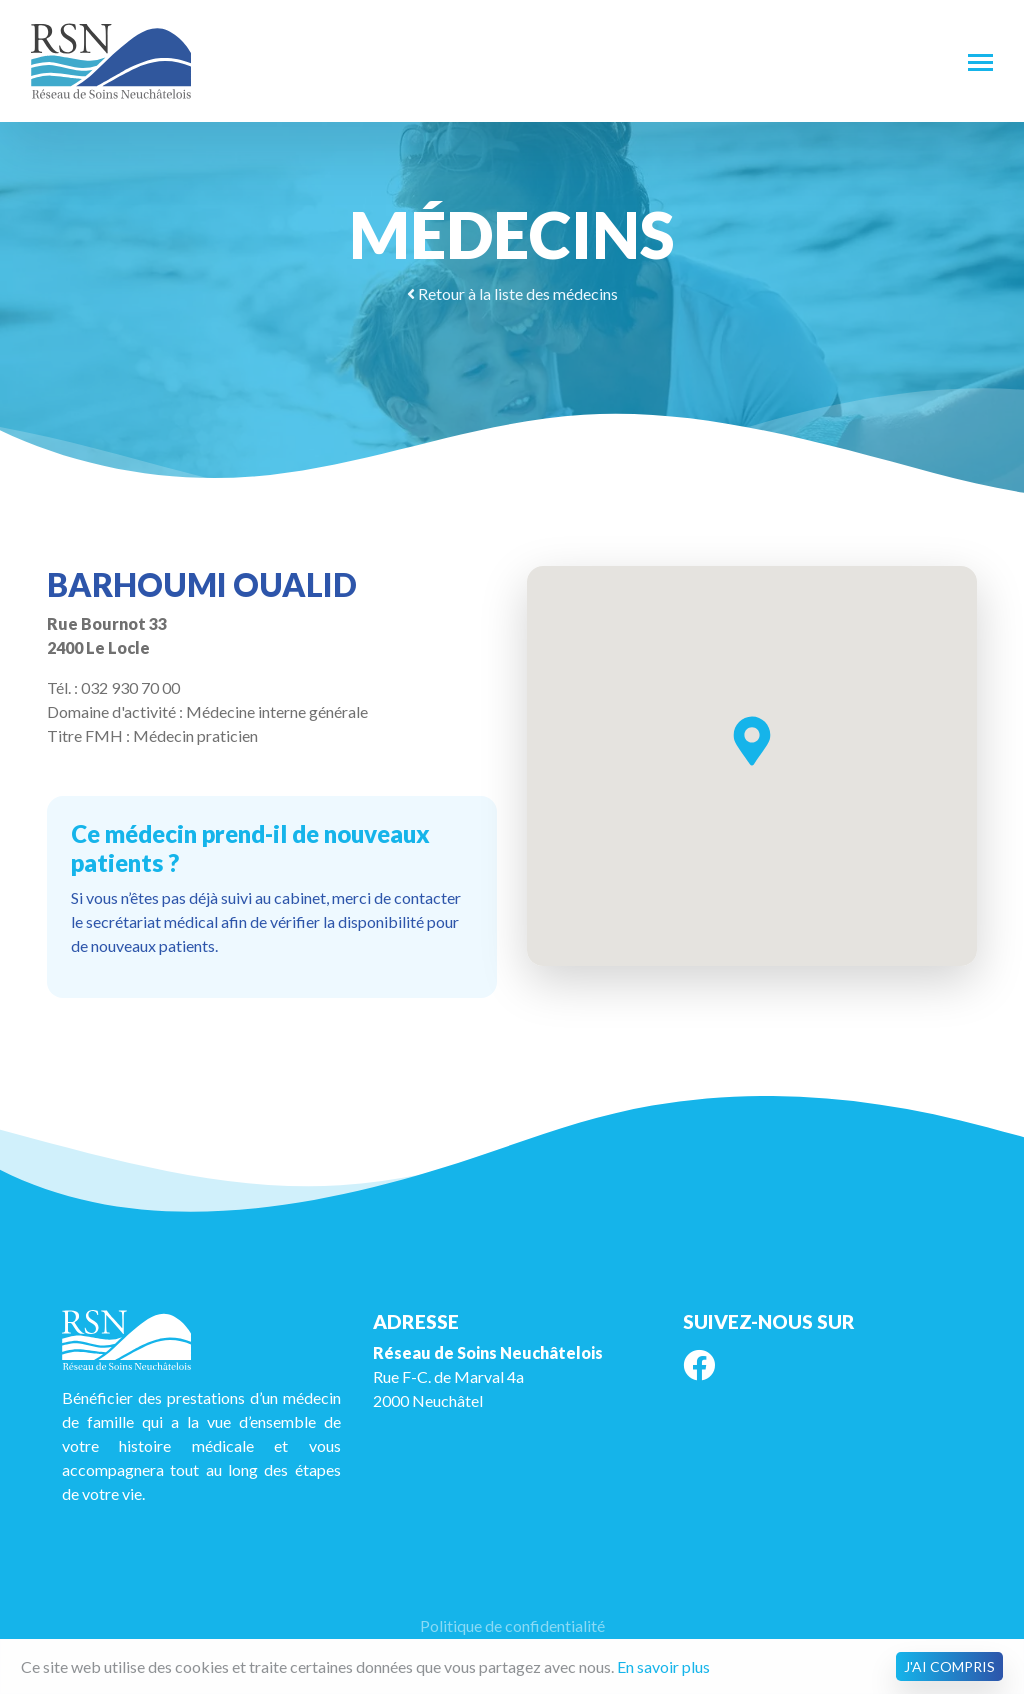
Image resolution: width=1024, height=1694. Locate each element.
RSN (111, 61)
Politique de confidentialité (512, 1625)
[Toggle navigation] (980, 61)
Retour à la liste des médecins (512, 293)
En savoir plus (663, 1666)
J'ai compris (949, 1666)
